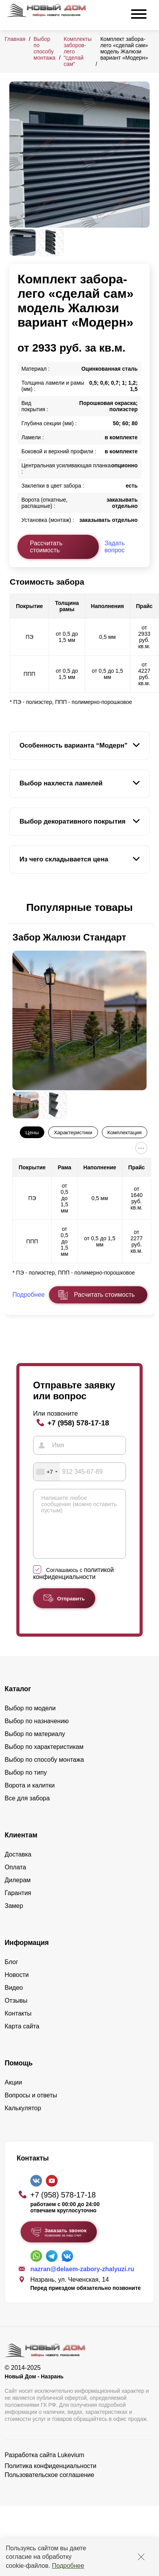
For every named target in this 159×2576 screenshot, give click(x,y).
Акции (13, 2094)
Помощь (19, 2075)
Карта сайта (22, 2038)
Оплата (15, 1879)
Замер (14, 1917)
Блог (11, 1973)
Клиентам (21, 1847)
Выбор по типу (26, 1784)
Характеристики (73, 1132)
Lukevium (71, 2466)
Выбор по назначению (37, 1732)
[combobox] (46, 1472)
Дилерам (18, 1891)
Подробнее (68, 2565)
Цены (32, 1132)
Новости (17, 1986)
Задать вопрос (115, 546)
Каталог (18, 1700)
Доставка (18, 1866)
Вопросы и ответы (31, 2107)
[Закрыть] (141, 2557)
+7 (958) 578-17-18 (78, 1423)
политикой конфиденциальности (73, 1585)
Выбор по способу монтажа (44, 48)
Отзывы (16, 2012)
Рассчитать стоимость (46, 546)
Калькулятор (23, 2119)
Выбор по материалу (35, 1745)
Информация (27, 1954)
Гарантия (18, 1904)
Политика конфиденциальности (50, 2477)
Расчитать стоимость (104, 1294)
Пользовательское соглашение (49, 2486)
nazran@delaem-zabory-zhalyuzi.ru (82, 2280)
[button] (14, 908)
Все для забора (27, 1810)
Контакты (18, 2025)
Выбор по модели (30, 1720)
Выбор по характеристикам (44, 1758)
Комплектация (124, 1132)
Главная (15, 39)
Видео (14, 1999)
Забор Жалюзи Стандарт (69, 937)
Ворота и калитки (30, 1797)
